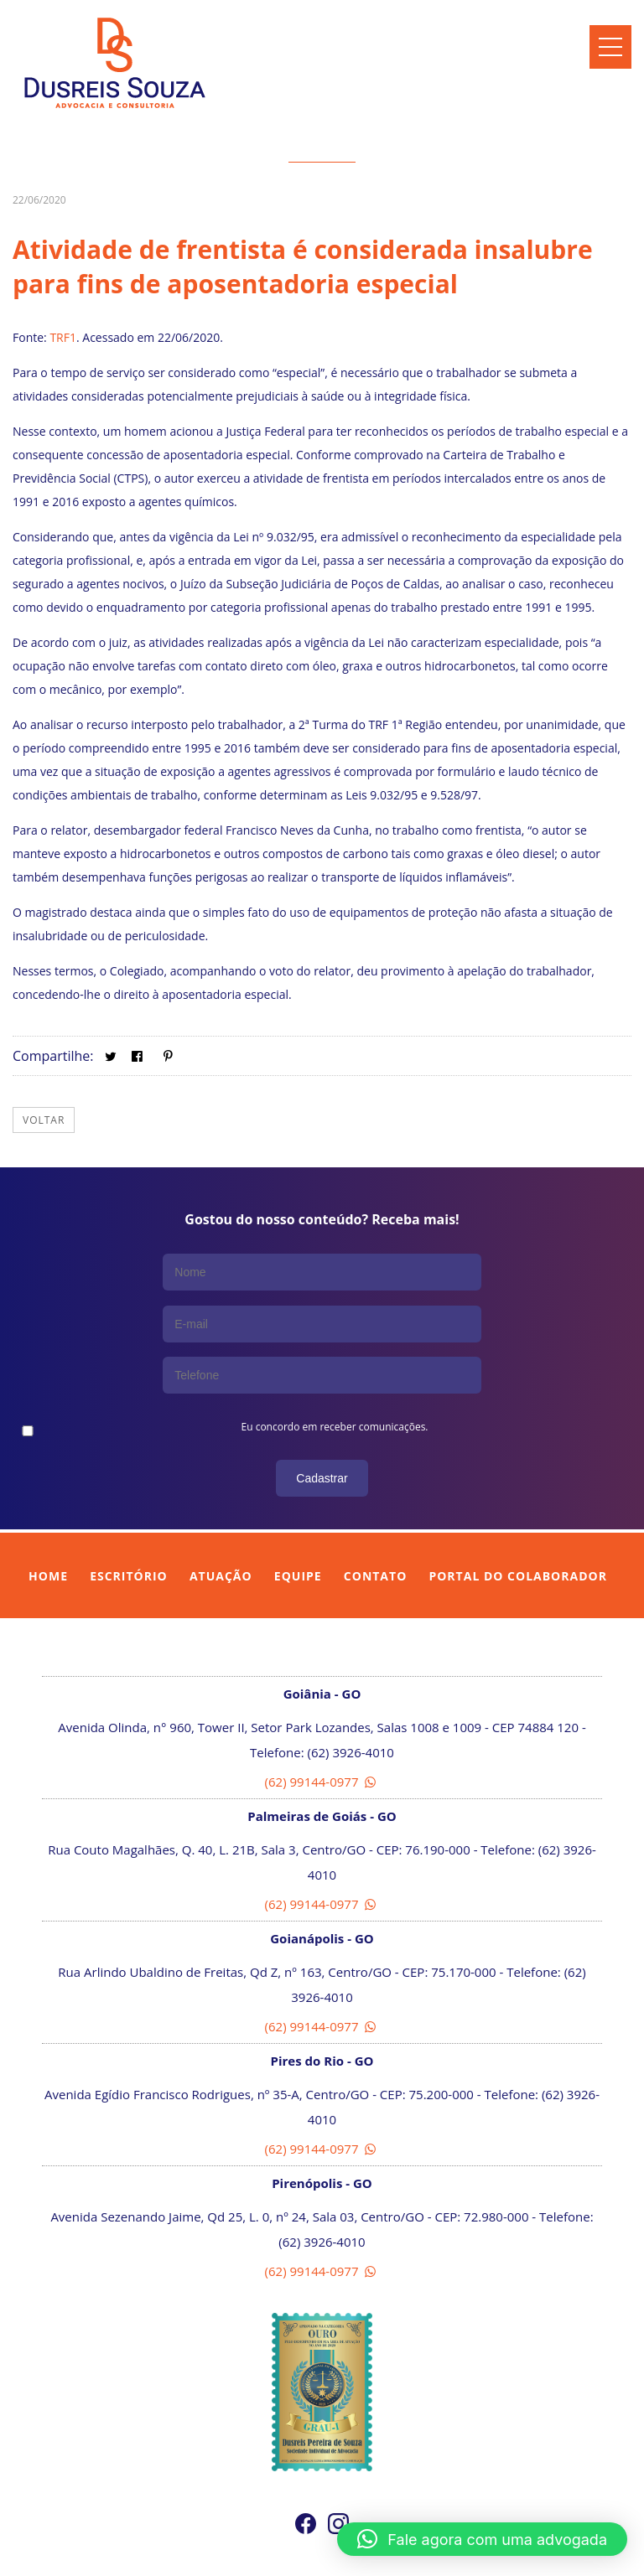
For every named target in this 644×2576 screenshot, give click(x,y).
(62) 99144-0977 (322, 1726)
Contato (375, 1521)
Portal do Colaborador (517, 1521)
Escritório (129, 1521)
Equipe (298, 1521)
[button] (482, 2539)
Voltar (44, 1120)
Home (48, 1521)
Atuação (221, 1521)
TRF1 (62, 337)
